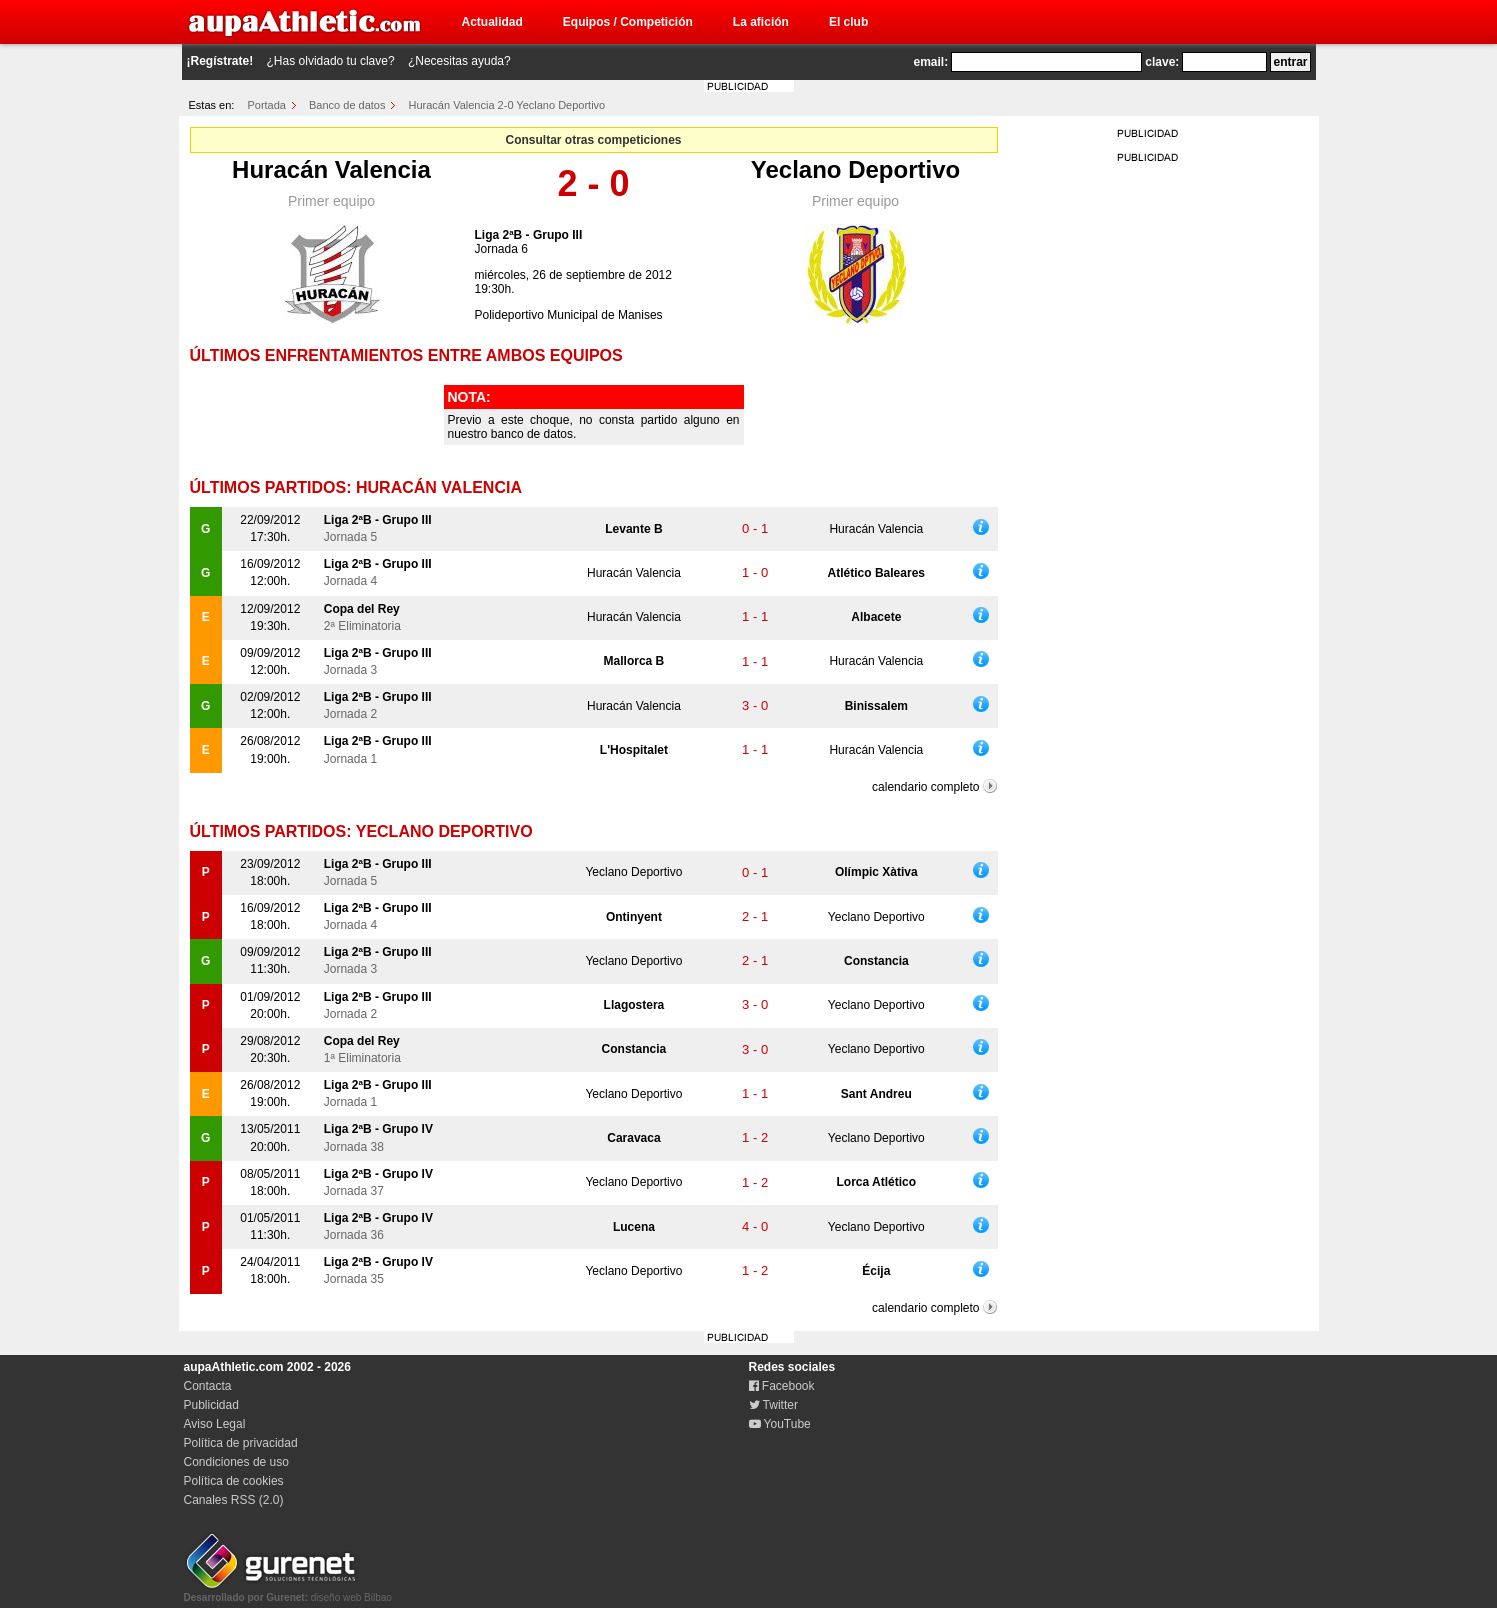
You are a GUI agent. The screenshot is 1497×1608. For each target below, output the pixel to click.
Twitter (773, 1405)
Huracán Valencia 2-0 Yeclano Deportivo (507, 105)
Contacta (208, 1386)
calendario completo (925, 787)
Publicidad (211, 1405)
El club (848, 22)
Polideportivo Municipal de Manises (569, 315)
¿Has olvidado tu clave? (331, 61)
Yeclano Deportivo (855, 169)
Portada (266, 105)
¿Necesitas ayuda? (459, 61)
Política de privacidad (241, 1443)
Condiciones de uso (236, 1462)
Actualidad (492, 22)
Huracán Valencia (331, 169)
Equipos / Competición (628, 22)
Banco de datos (347, 105)
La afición (761, 22)
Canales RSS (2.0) (234, 1500)
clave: (1162, 62)
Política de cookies (234, 1481)
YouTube (780, 1424)
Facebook (782, 1386)
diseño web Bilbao (288, 1592)
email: (931, 62)
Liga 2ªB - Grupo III (529, 235)
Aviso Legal (215, 1424)
